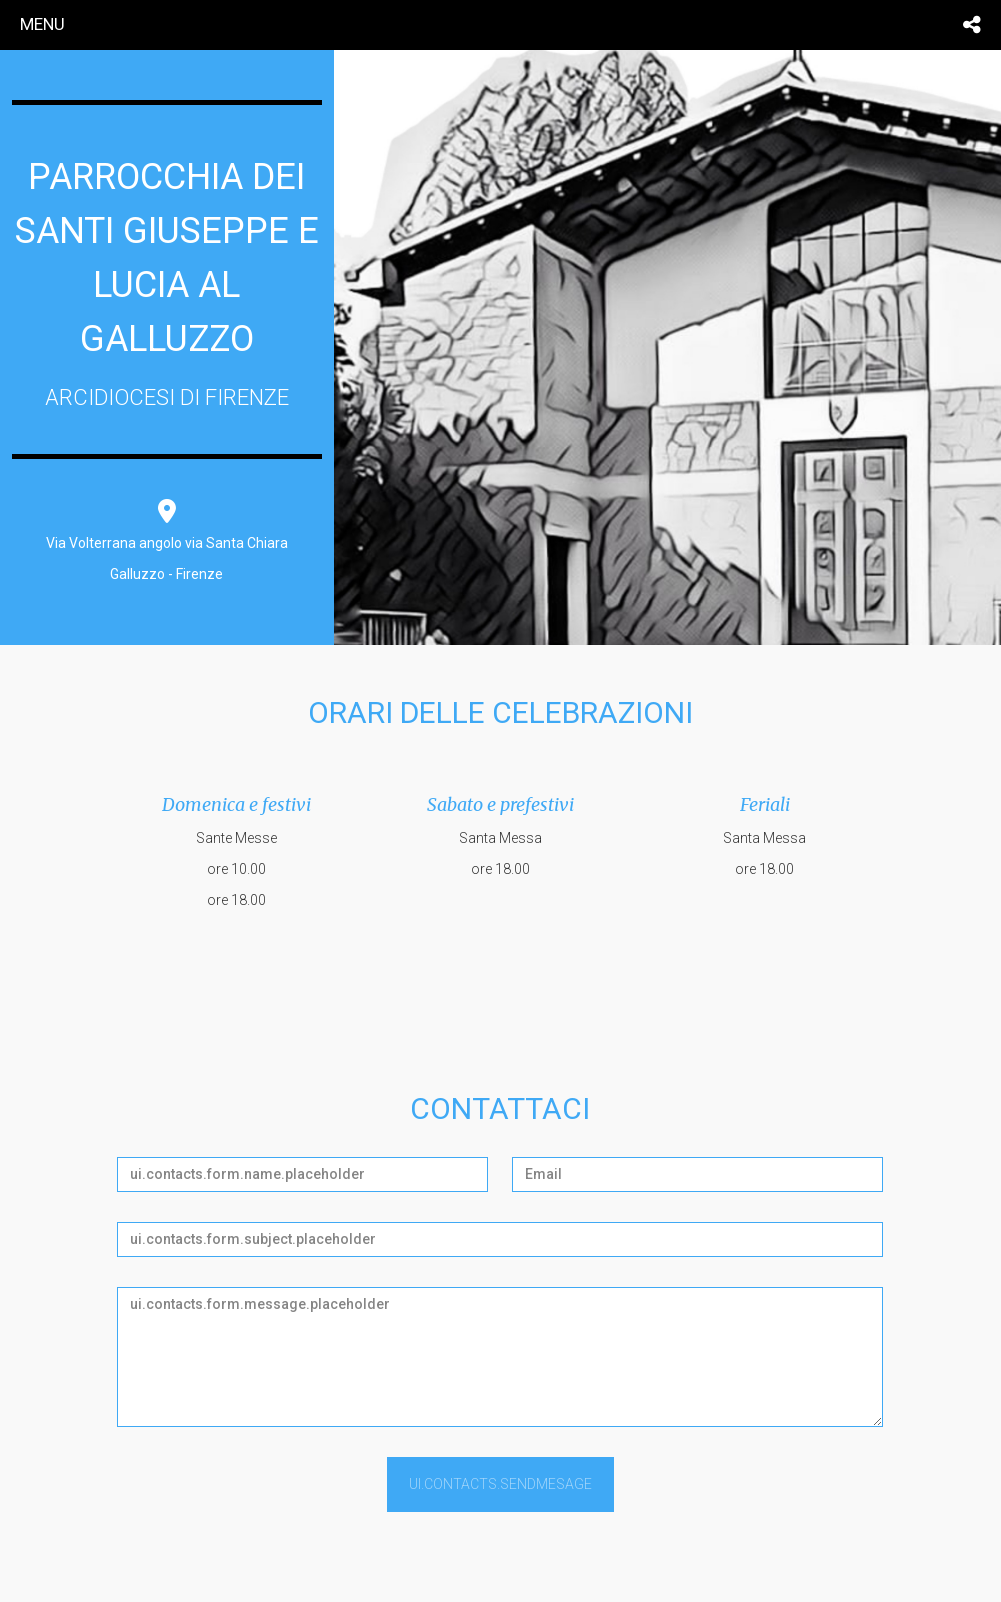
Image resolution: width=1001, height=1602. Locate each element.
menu (42, 24)
